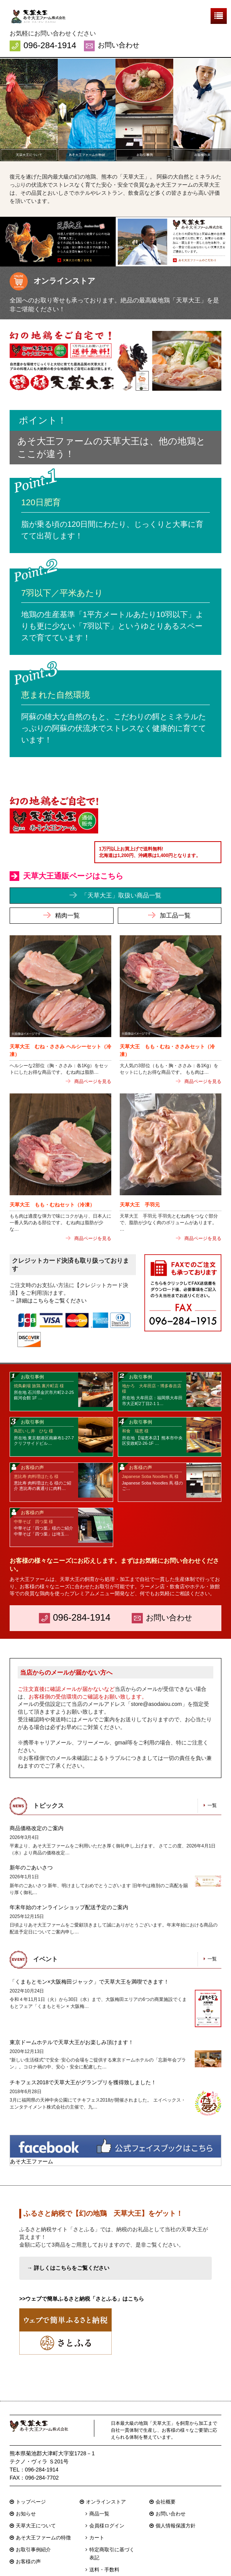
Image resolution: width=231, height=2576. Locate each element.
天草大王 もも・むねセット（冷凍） (52, 1169)
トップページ (31, 2468)
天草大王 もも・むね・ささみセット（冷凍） (167, 1015)
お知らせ (26, 2480)
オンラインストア (106, 2468)
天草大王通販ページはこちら (73, 841)
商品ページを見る (92, 1046)
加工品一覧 (175, 880)
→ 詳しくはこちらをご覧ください (68, 2233)
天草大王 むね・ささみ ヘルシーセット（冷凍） (60, 1015)
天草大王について (36, 2492)
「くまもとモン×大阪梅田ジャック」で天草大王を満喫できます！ (89, 1947)
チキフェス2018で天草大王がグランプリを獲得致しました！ (83, 2048)
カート (96, 2504)
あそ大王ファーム (31, 2127)
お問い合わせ (118, 45)
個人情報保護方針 (176, 2492)
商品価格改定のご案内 (37, 1794)
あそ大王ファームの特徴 (43, 2504)
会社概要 (166, 2468)
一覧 (212, 1771)
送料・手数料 (104, 2536)
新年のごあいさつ (31, 1833)
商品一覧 (99, 2480)
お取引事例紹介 (33, 2516)
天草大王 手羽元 (140, 1169)
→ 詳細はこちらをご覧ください (48, 1265)
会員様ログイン (106, 2492)
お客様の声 (28, 2528)
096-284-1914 (49, 45)
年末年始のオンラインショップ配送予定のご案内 (69, 1873)
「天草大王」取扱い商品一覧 (121, 860)
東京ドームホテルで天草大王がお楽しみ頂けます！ (72, 2008)
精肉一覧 (67, 880)
